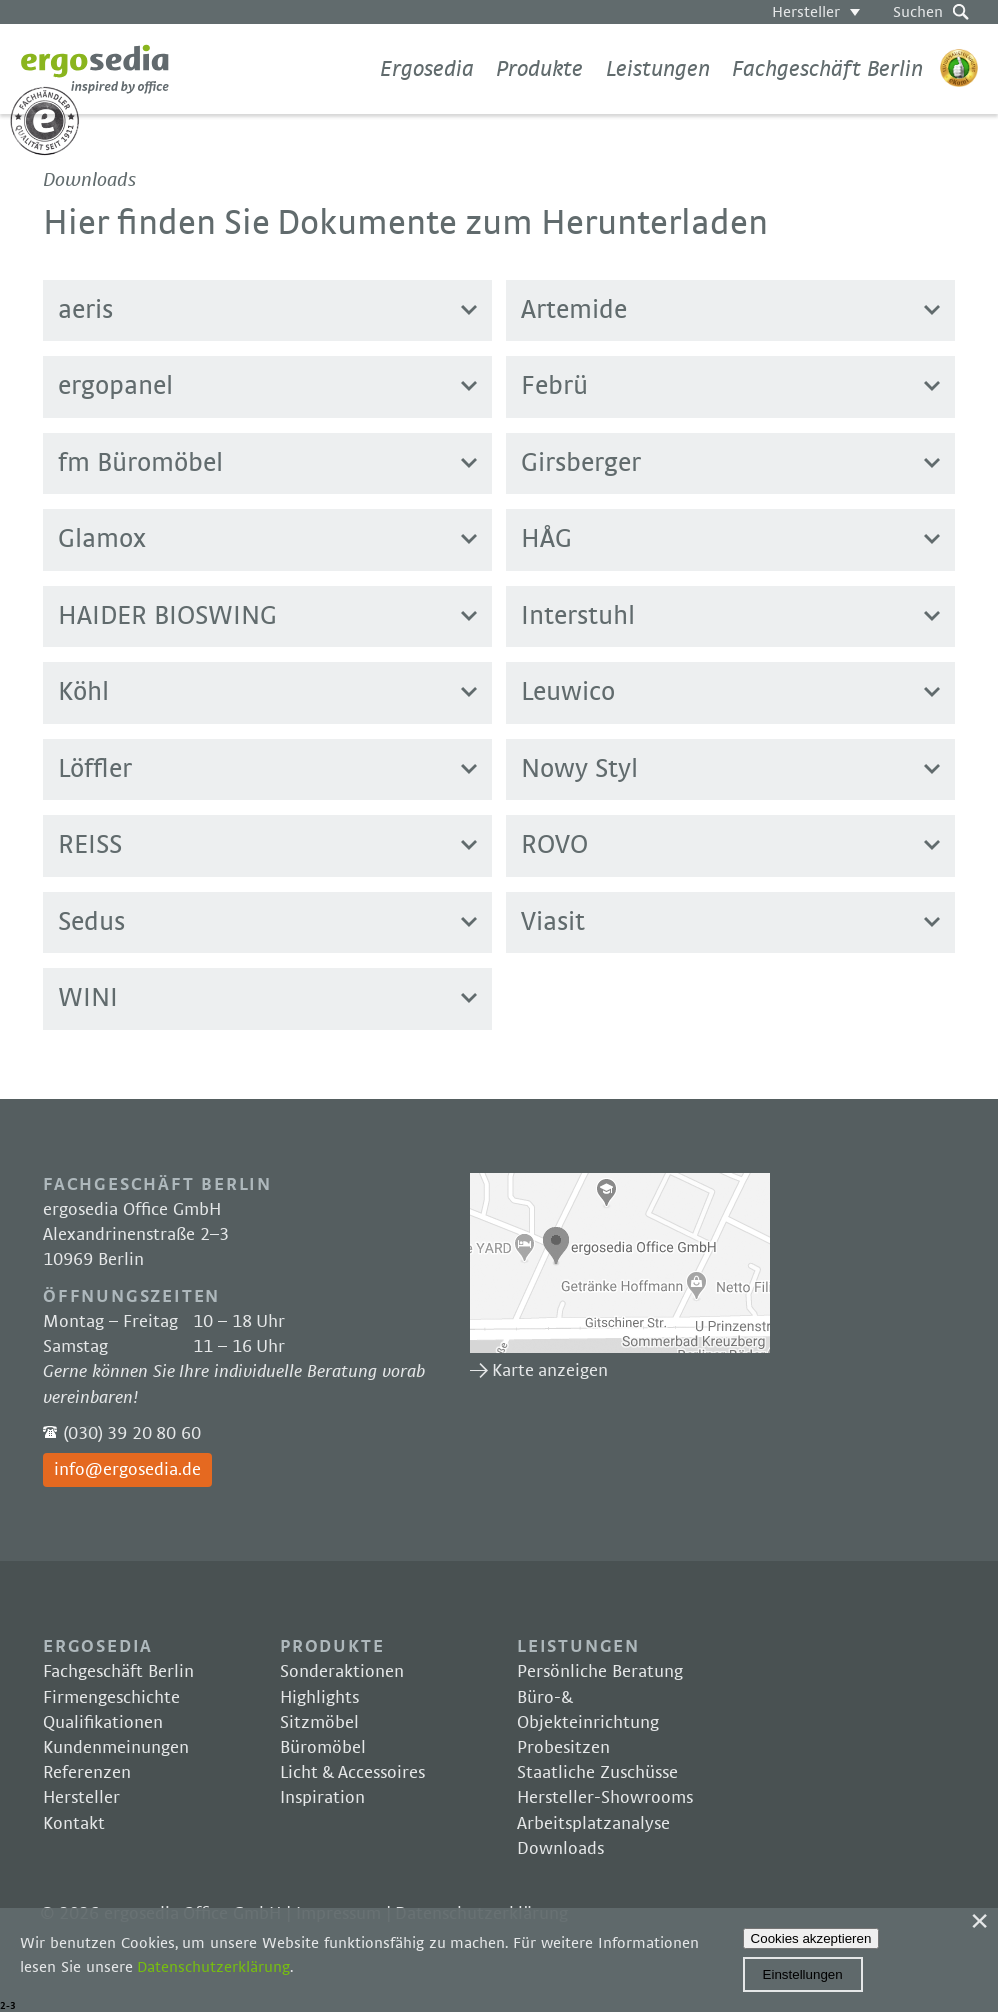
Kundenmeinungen (116, 1748)
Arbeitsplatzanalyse (593, 1824)
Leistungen (658, 69)
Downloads (560, 1849)
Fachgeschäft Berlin (827, 69)
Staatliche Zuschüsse (597, 1773)
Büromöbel (323, 1748)
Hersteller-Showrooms (605, 1798)
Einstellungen (803, 1974)
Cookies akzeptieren (811, 1938)
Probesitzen (563, 1748)
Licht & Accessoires (352, 1773)
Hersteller (806, 12)
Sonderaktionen (342, 1672)
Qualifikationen (103, 1723)
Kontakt (74, 1824)
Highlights (319, 1698)
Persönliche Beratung (600, 1672)
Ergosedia (95, 69)
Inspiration (322, 1798)
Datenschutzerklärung (213, 1967)
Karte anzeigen (620, 1263)
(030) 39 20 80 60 (132, 1434)
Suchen (918, 12)
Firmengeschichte (111, 1698)
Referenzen (87, 1773)
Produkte (539, 69)
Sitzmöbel (319, 1723)
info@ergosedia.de (127, 1470)
